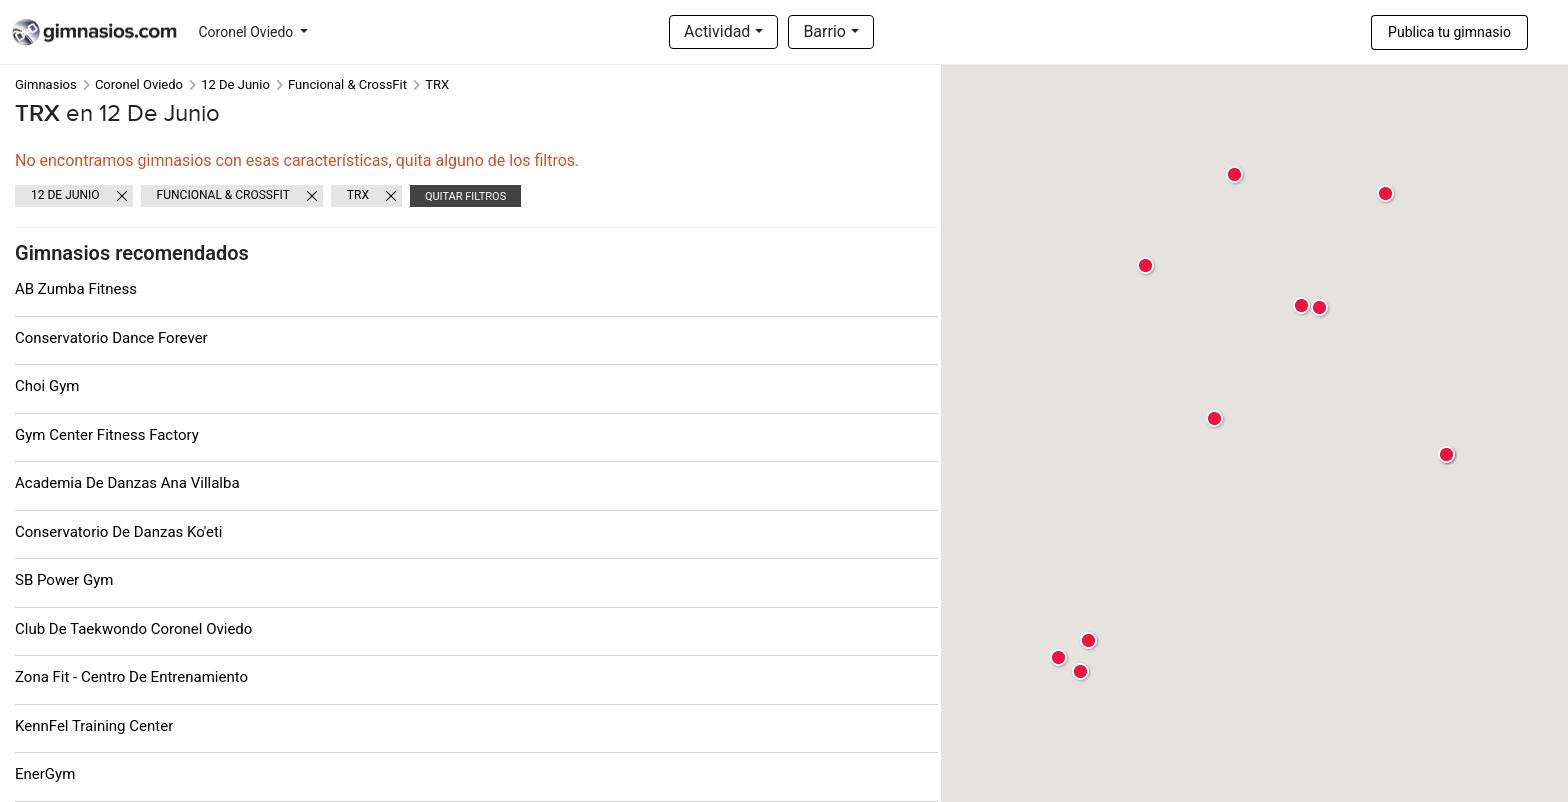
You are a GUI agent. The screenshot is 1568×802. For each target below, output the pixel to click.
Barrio (824, 31)
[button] (1447, 455)
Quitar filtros (465, 196)
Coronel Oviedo (248, 32)
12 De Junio (235, 84)
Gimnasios (46, 84)
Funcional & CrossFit (347, 84)
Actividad (717, 31)
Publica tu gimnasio (1449, 32)
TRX (358, 195)
